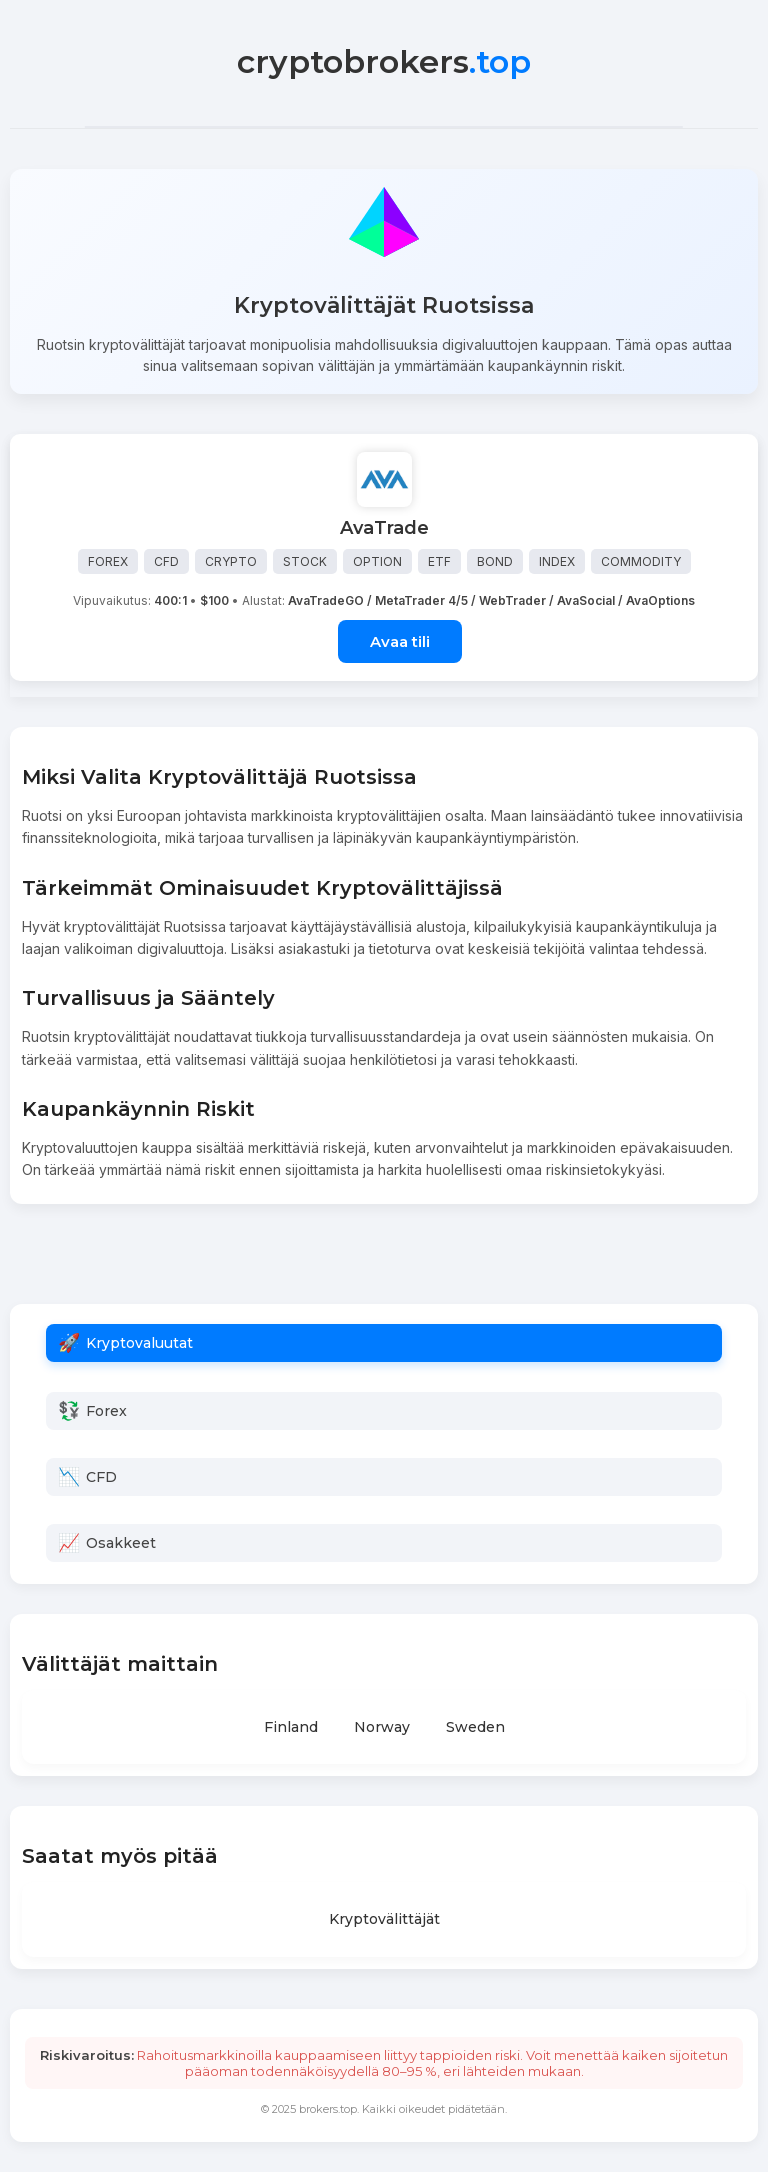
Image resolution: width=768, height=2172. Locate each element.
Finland (291, 1727)
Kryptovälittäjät (384, 1919)
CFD (101, 1477)
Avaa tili (400, 641)
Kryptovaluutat (139, 1343)
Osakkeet (121, 1543)
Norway (382, 1727)
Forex (106, 1411)
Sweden (475, 1727)
